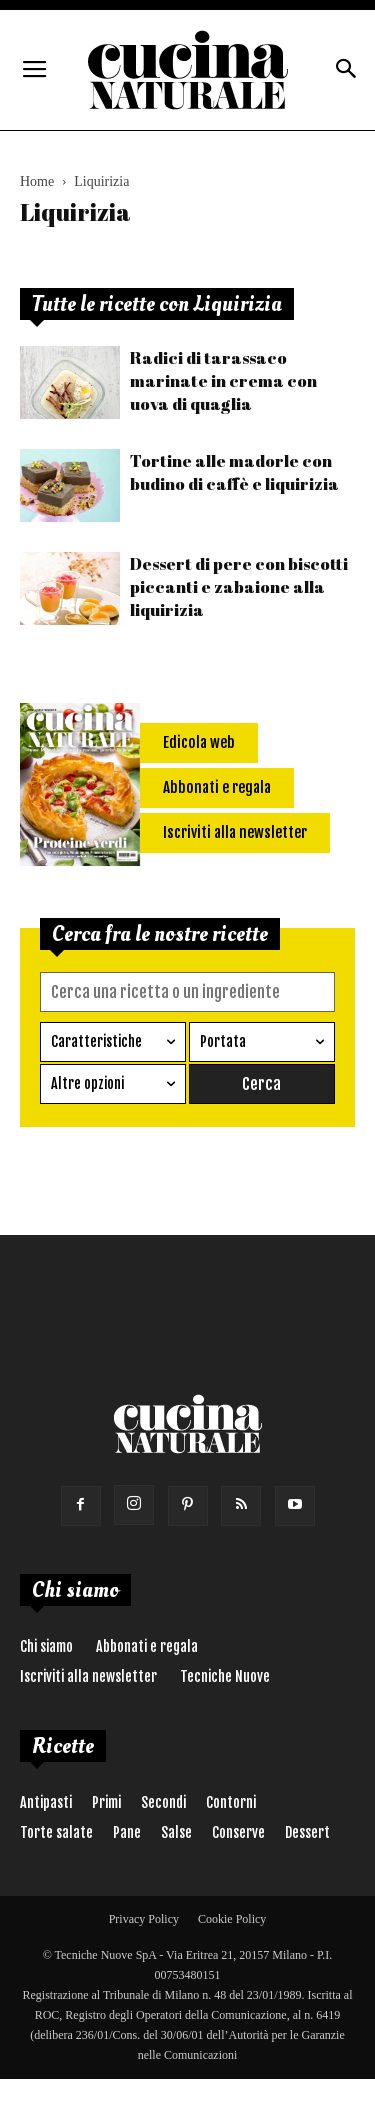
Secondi (163, 1802)
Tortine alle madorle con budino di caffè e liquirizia (234, 472)
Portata (223, 1041)
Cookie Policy (232, 1919)
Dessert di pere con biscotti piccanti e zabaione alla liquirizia (239, 586)
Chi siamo (46, 1646)
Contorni (231, 1802)
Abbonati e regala (147, 1646)
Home (37, 181)
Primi (106, 1802)
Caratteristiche (96, 1041)
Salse (176, 1832)
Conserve (238, 1832)
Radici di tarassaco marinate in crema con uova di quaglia (223, 380)
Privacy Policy (144, 1919)
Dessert (307, 1832)
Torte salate (56, 1832)
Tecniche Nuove (225, 1676)
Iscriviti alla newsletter (88, 1676)
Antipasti (46, 1802)
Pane (127, 1832)
